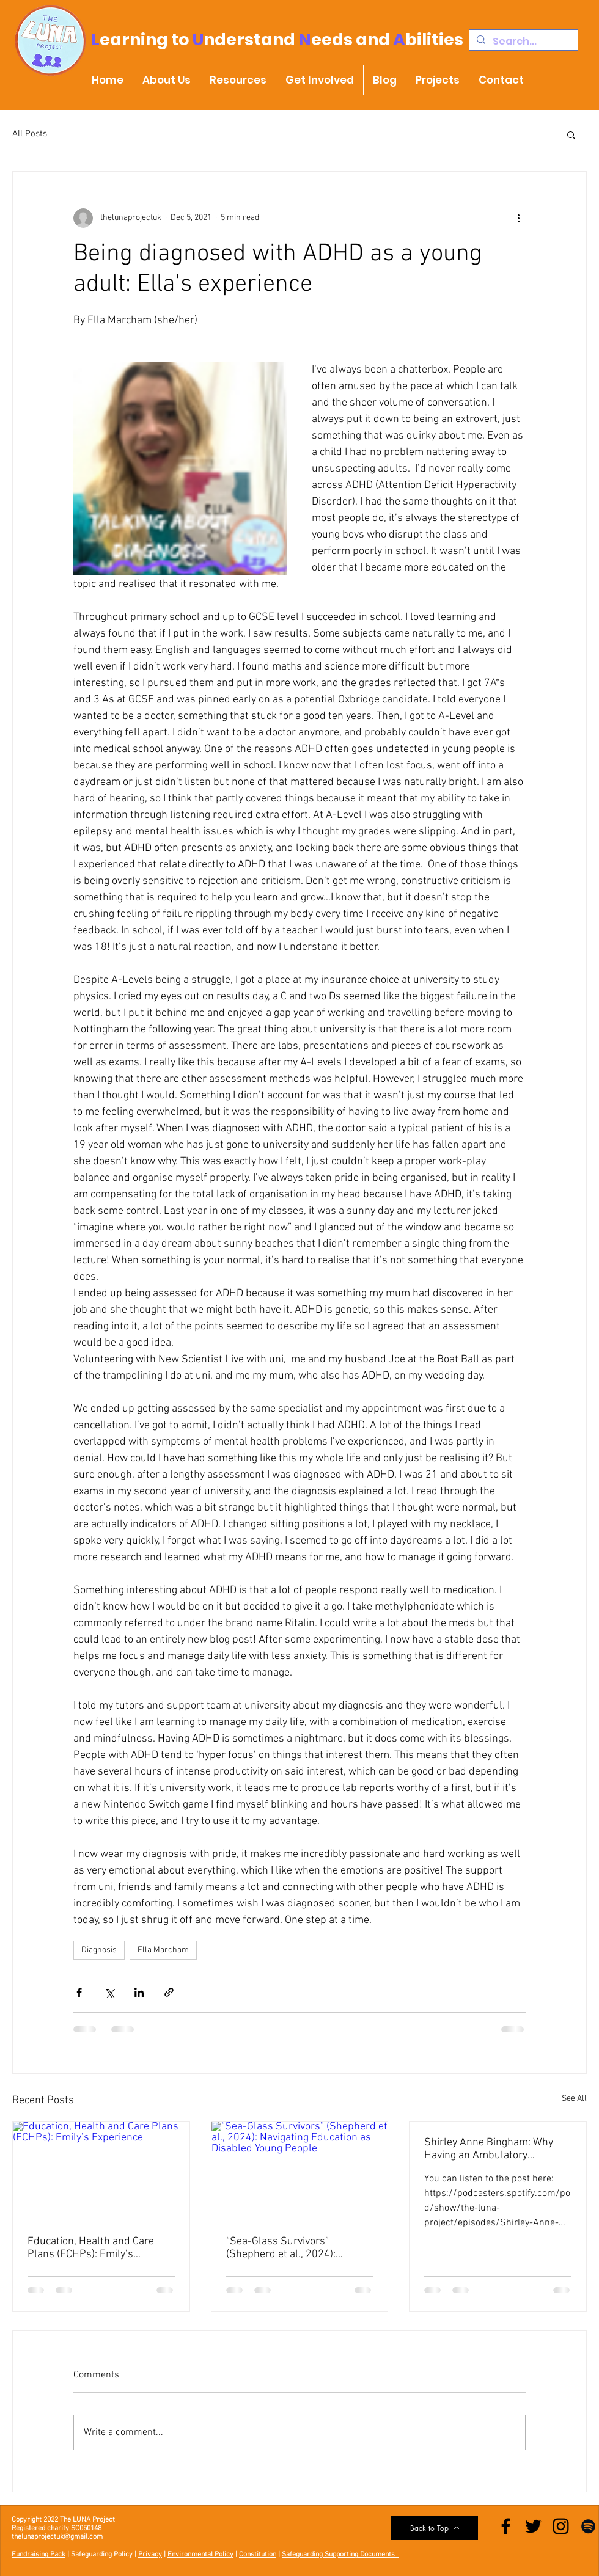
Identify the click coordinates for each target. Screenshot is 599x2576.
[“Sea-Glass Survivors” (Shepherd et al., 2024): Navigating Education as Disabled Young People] (299, 2171)
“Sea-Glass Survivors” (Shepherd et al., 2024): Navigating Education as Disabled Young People (281, 2248)
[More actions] (518, 218)
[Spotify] (588, 2526)
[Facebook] (505, 2526)
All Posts (29, 133)
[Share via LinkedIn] (139, 1992)
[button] (571, 134)
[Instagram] (560, 2526)
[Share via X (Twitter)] (109, 1992)
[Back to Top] (434, 2528)
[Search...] (522, 41)
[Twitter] (533, 2526)
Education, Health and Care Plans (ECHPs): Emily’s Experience (91, 2248)
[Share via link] (169, 1992)
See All (574, 2098)
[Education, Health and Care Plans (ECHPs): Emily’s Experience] (101, 2171)
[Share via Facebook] (79, 1992)
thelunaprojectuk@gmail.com (57, 2537)
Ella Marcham (163, 1950)
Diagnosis (99, 1950)
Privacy (150, 2554)
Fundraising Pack (38, 2554)
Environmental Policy (200, 2554)
